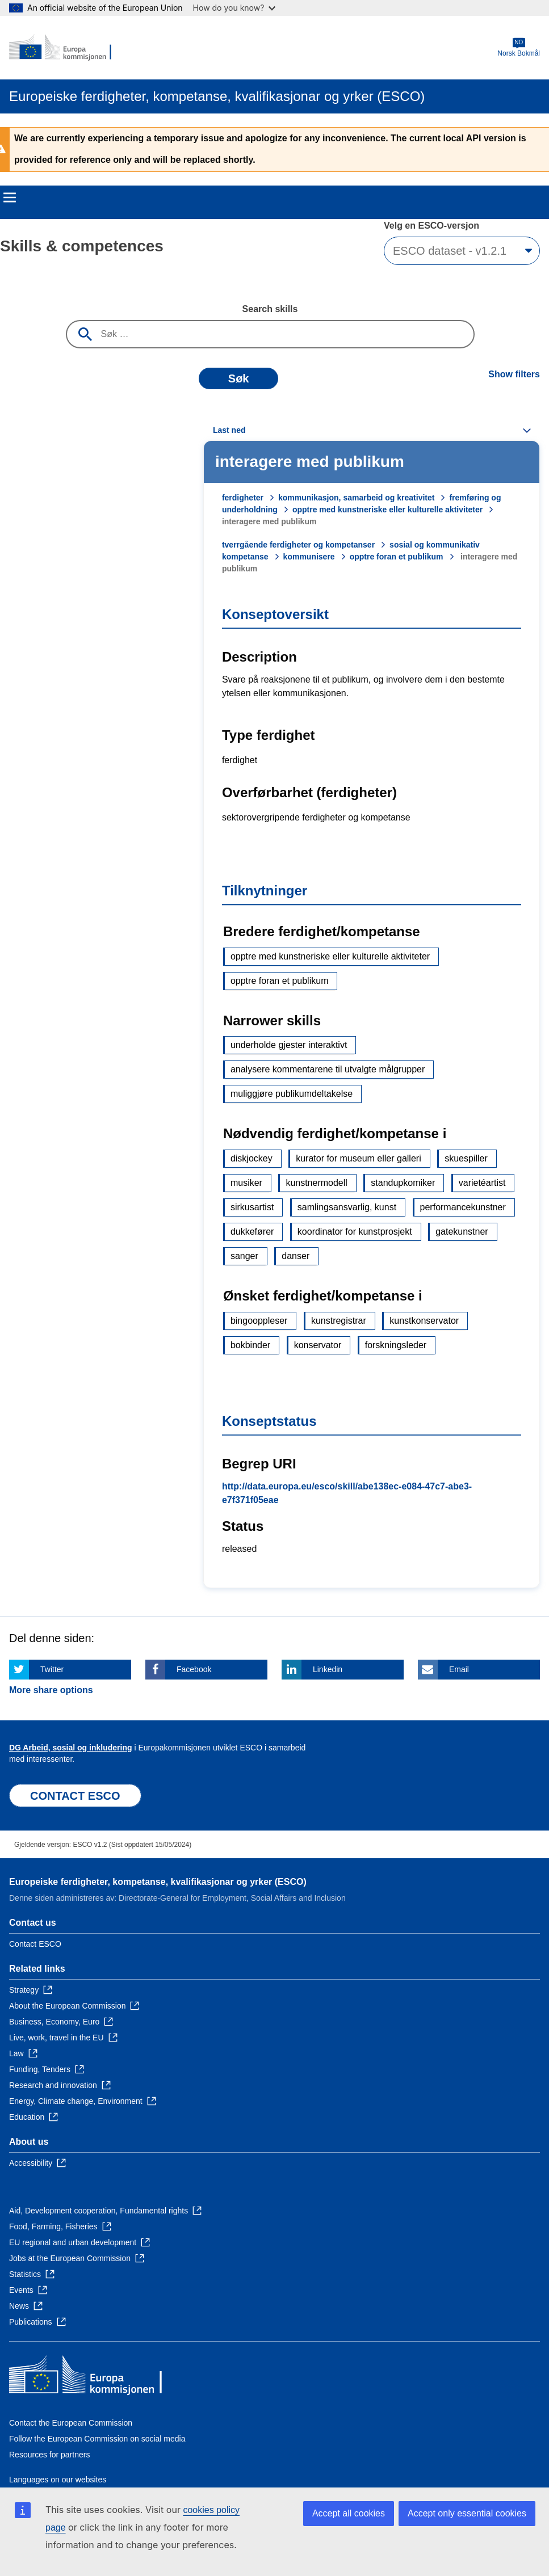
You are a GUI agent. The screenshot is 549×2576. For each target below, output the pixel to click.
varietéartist (482, 1183)
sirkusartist (252, 1207)
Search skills (270, 309)
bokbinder (250, 1345)
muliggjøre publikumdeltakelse (292, 1093)
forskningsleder (396, 1345)
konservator (318, 1345)
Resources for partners (49, 2454)
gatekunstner (461, 1231)
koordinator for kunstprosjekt (354, 1231)
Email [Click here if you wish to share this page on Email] (459, 1669)
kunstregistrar (338, 1320)
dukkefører (252, 1231)
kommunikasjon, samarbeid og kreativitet (356, 497)
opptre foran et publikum (396, 556)
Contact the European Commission (70, 2422)
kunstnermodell (316, 1183)
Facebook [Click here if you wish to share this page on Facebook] (194, 1669)
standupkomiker (403, 1183)
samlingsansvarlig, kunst (346, 1207)
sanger (244, 1256)
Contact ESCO (35, 1943)
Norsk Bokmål (518, 47)
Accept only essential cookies (467, 2513)
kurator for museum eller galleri (358, 1158)
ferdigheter (242, 497)
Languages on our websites (57, 2479)
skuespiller (466, 1158)
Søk (238, 378)
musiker (246, 1183)
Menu (9, 197)
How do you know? (234, 7)
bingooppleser (259, 1320)
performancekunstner (463, 1207)
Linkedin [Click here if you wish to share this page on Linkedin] (327, 1669)
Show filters (514, 374)
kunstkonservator (424, 1320)
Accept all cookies (348, 2513)
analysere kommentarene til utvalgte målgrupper (328, 1069)
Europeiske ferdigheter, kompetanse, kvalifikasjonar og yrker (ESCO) (158, 1882)
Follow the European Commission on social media (97, 2438)
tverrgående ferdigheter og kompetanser (298, 544)
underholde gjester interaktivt (289, 1045)
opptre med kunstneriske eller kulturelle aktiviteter (387, 509)
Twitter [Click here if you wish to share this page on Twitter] (52, 1669)
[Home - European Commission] (64, 47)
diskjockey (252, 1158)
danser (295, 1256)
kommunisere (309, 556)
